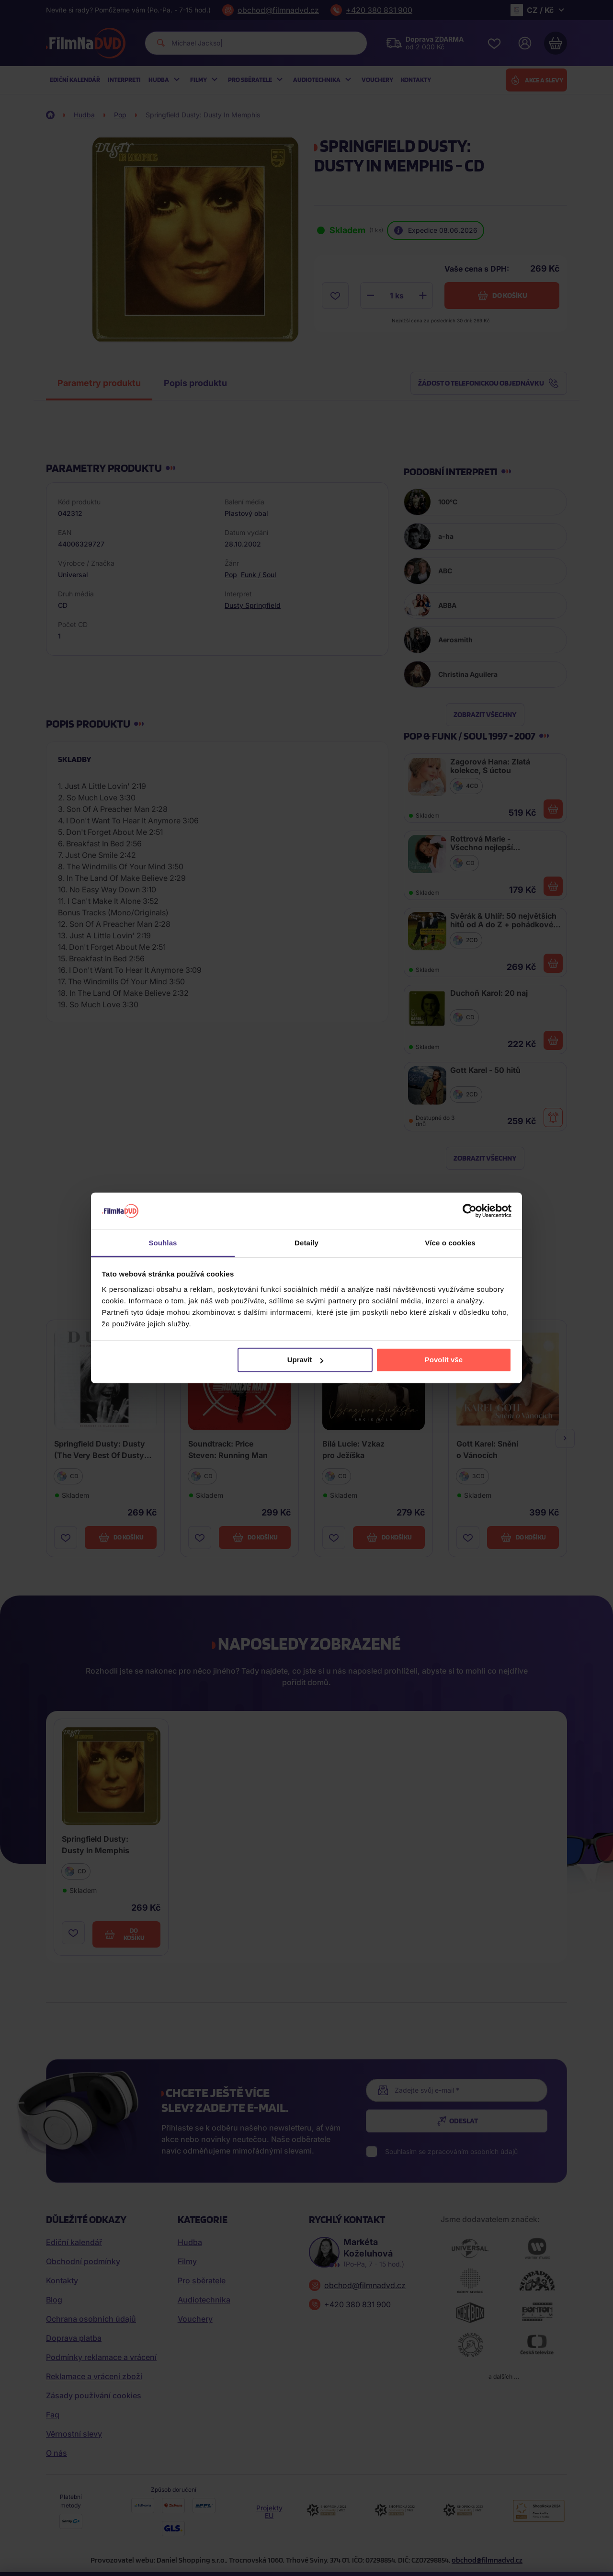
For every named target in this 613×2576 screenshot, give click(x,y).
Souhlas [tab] (162, 1243)
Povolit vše (444, 1360)
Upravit (305, 1360)
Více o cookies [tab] (450, 1243)
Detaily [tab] (306, 1243)
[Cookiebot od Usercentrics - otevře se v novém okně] (469, 1211)
